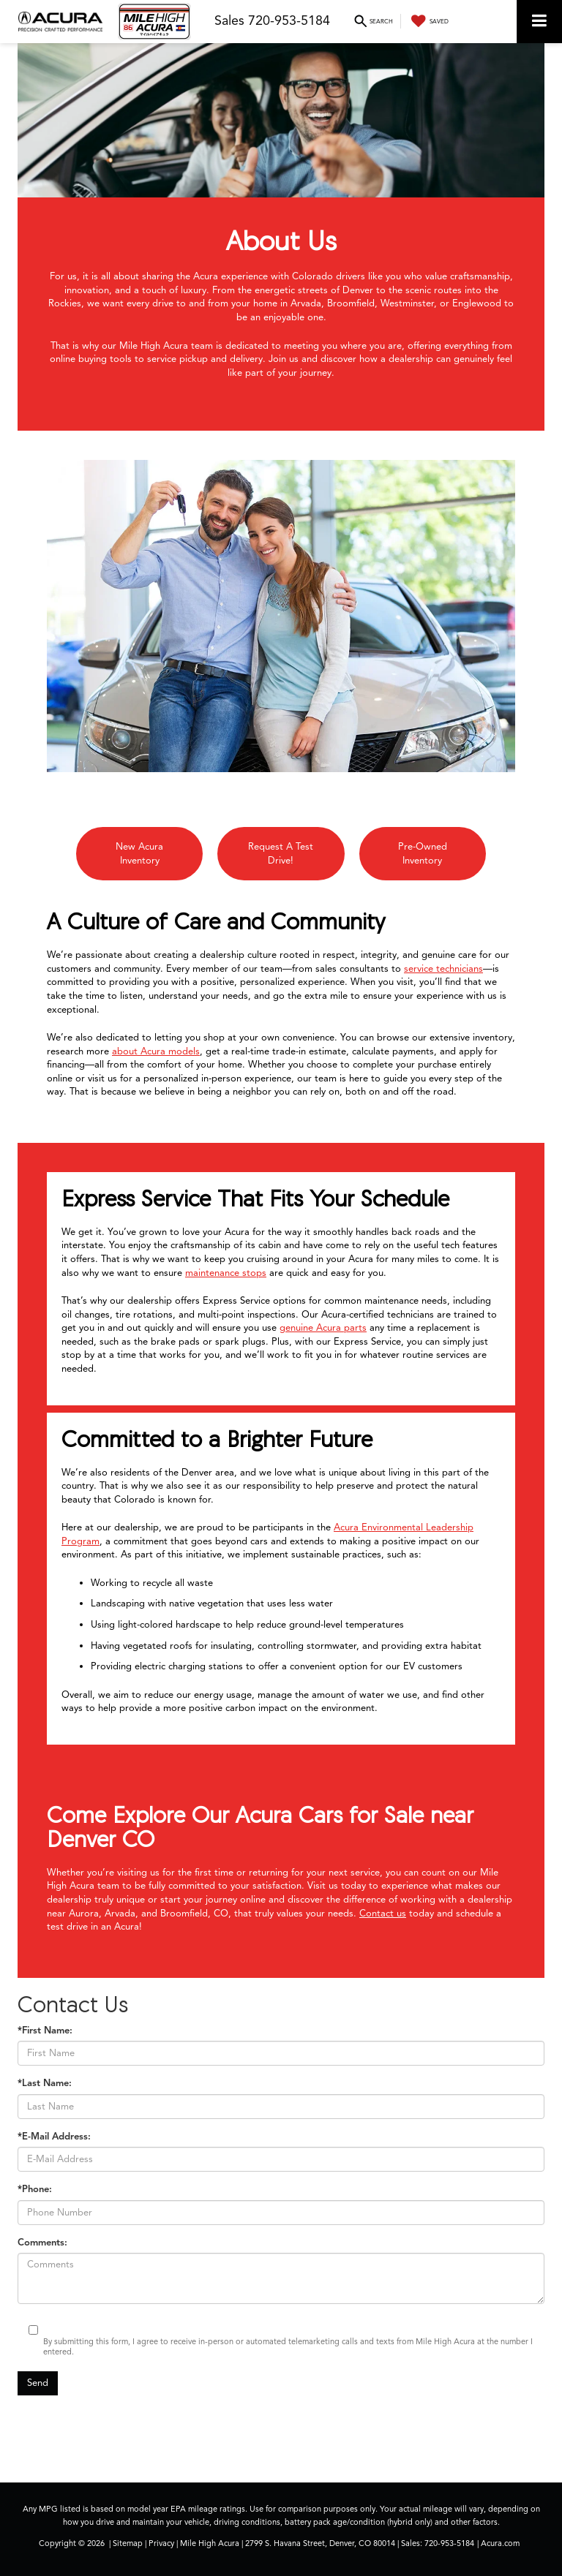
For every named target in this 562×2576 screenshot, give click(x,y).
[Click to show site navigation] (539, 21)
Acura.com (500, 2543)
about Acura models (156, 1051)
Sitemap (128, 2543)
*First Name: (45, 2030)
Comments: (42, 2242)
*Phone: (35, 2189)
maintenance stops (225, 1273)
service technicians (443, 969)
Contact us (382, 1913)
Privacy (161, 2543)
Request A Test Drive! (280, 853)
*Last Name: (45, 2083)
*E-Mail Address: (54, 2136)
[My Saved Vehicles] (428, 21)
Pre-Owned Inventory (422, 853)
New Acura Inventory (139, 853)
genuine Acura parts (323, 1328)
